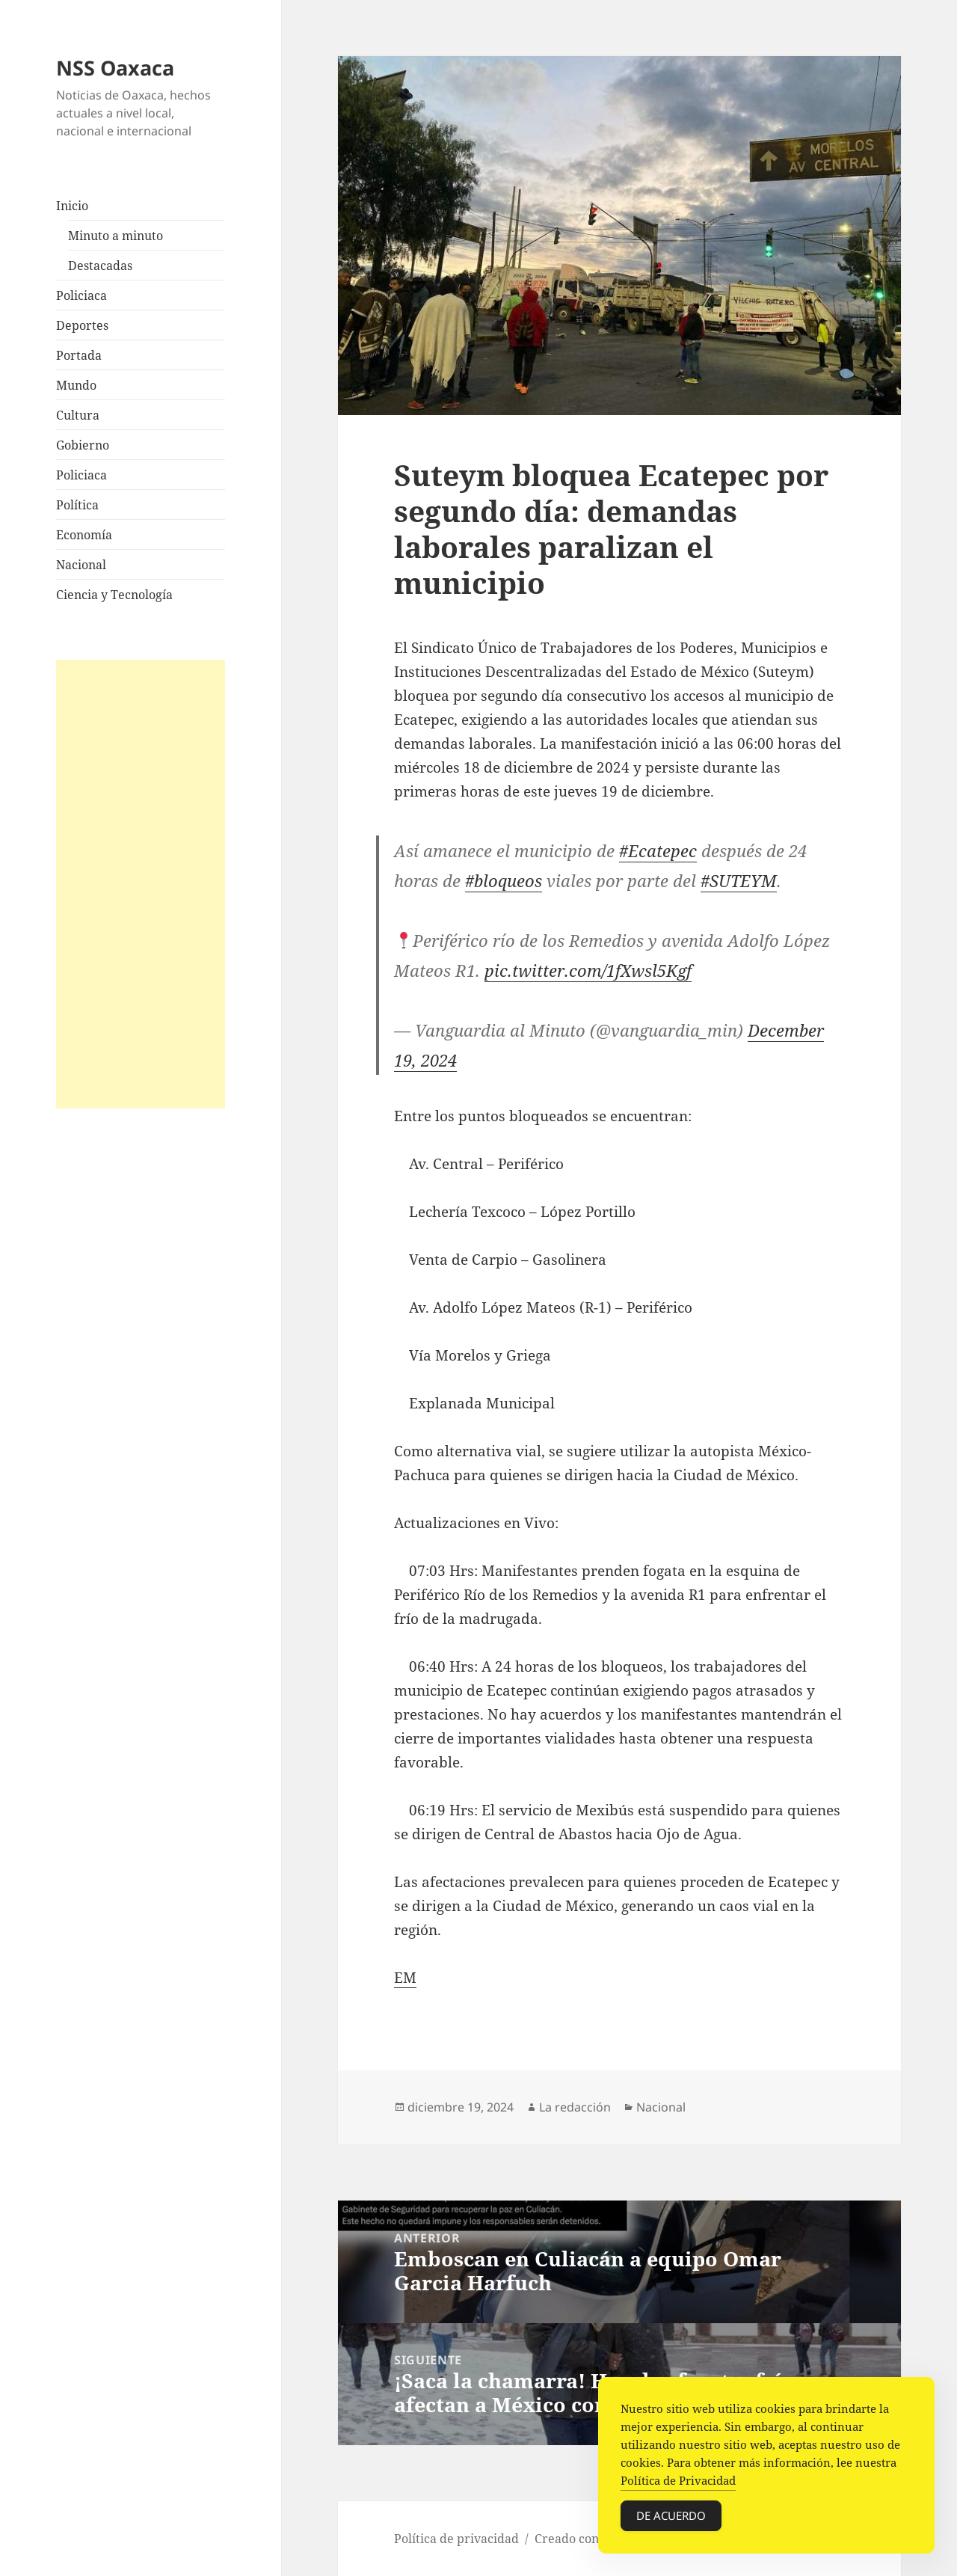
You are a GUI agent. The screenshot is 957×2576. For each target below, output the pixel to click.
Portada (79, 355)
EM (405, 1977)
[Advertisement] (140, 884)
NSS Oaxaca (115, 68)
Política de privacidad (456, 2538)
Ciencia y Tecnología (114, 594)
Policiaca (81, 295)
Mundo (76, 385)
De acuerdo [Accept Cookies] (671, 2515)
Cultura (77, 415)
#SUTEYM (739, 880)
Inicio (72, 205)
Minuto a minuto (115, 235)
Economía (84, 535)
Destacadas (100, 265)
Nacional (81, 564)
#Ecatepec (658, 850)
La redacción (575, 2107)
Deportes (82, 325)
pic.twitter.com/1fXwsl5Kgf (588, 970)
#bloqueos (503, 880)
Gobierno (82, 445)
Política (77, 505)
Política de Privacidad (678, 2480)
